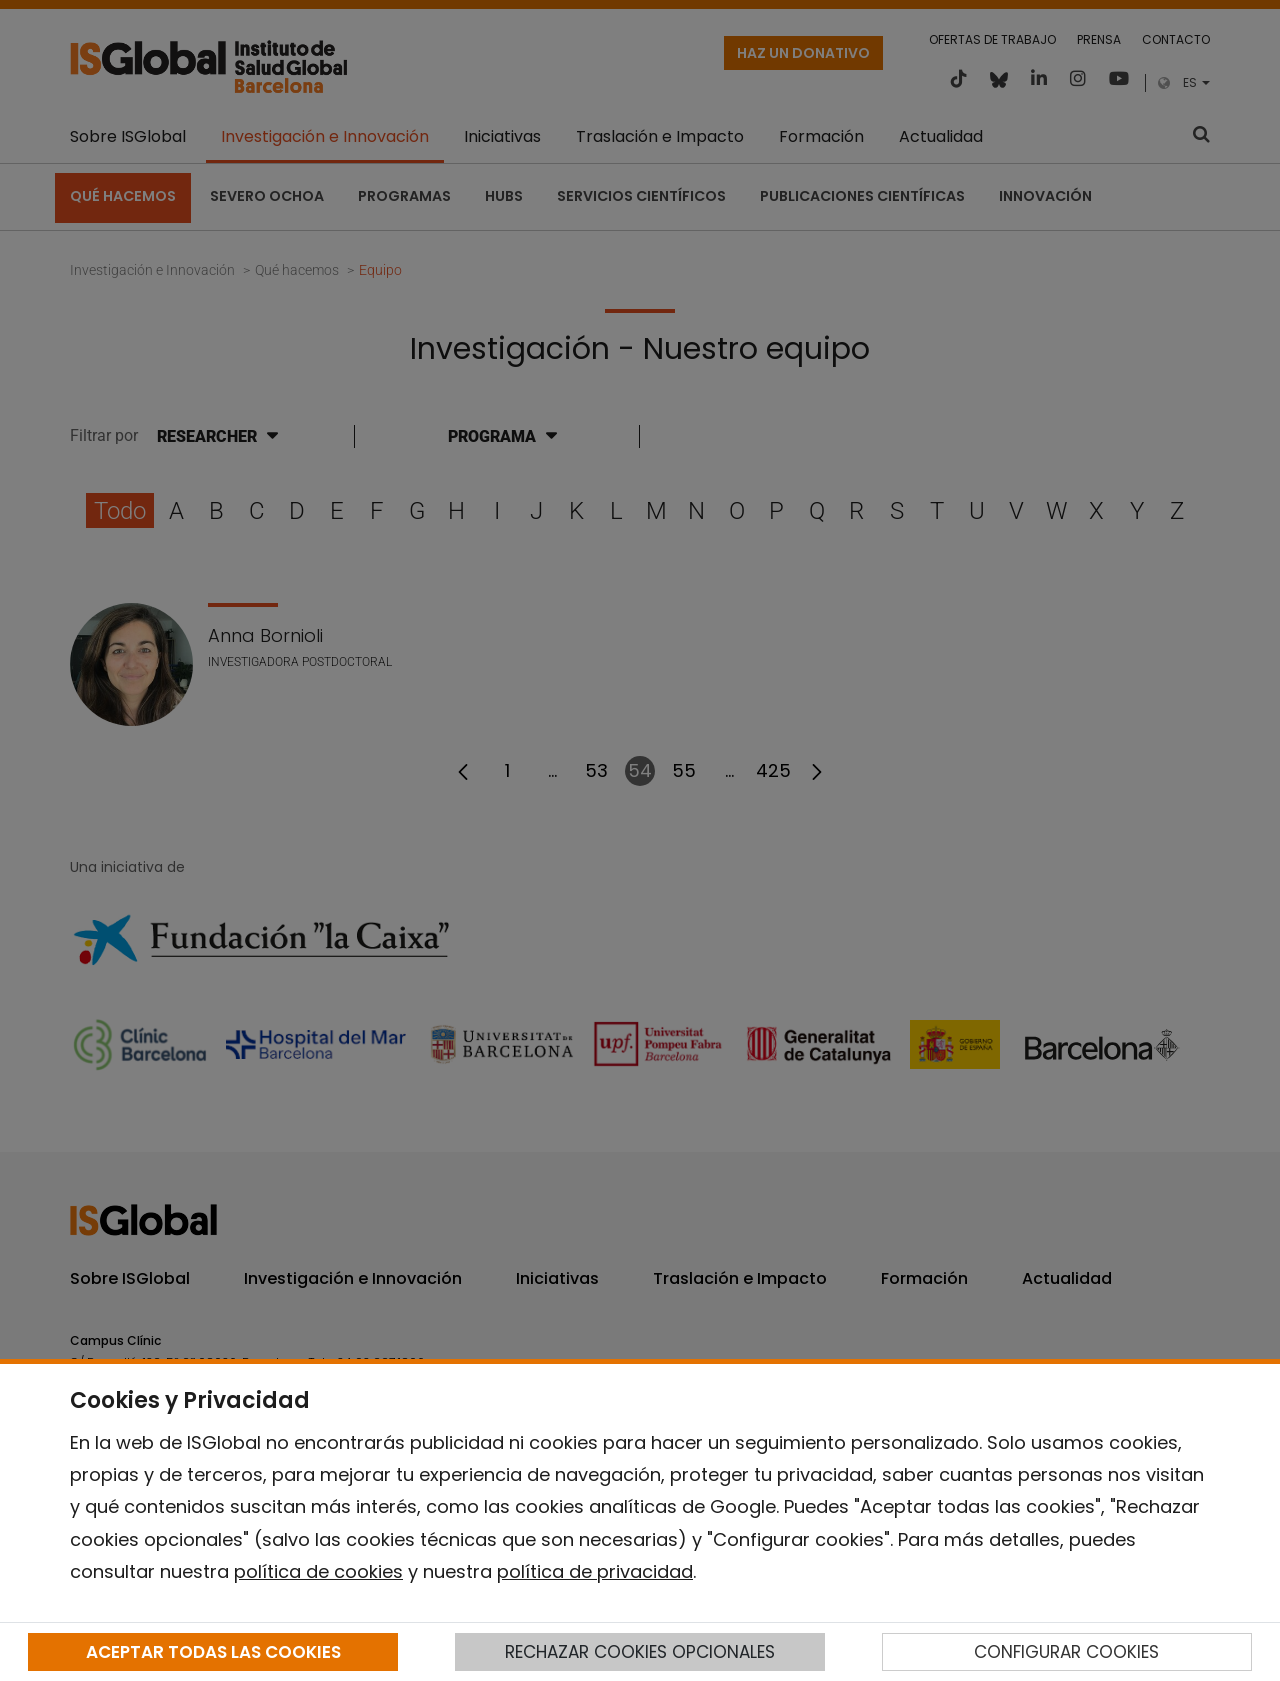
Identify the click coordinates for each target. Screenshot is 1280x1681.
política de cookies (318, 1571)
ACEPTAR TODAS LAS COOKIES (213, 1652)
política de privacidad (595, 1571)
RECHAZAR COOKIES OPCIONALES (640, 1652)
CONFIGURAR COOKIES (1066, 1652)
